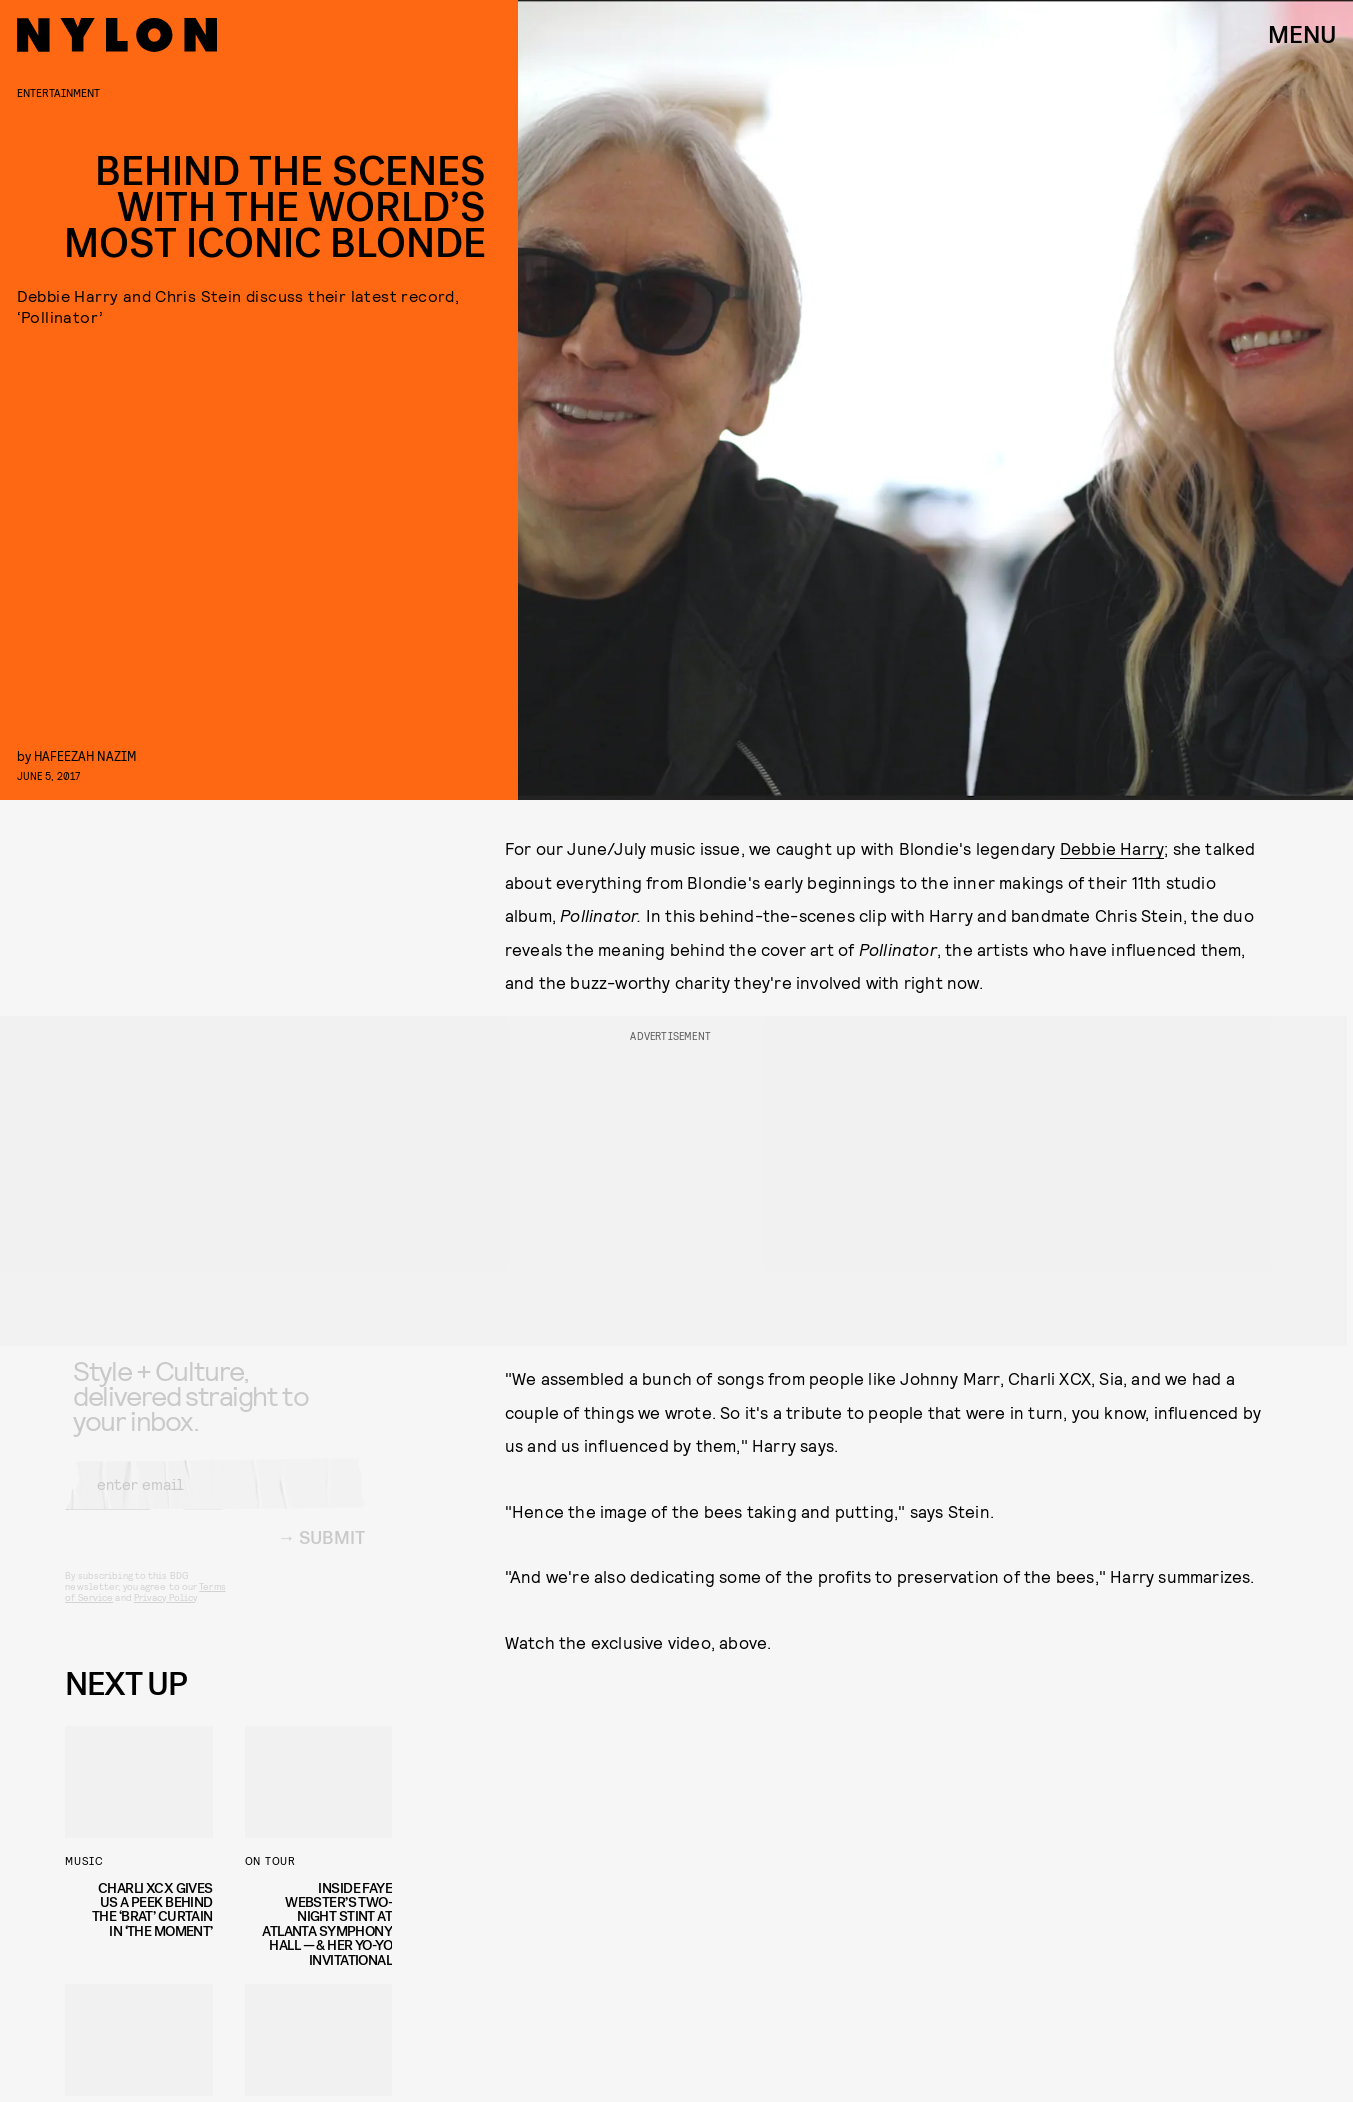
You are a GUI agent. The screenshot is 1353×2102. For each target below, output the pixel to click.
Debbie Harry (1112, 848)
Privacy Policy (165, 1613)
